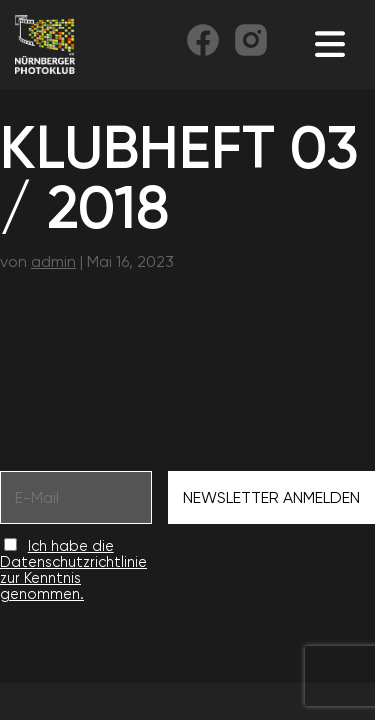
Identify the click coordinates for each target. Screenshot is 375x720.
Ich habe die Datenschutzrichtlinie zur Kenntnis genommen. (73, 570)
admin (53, 261)
